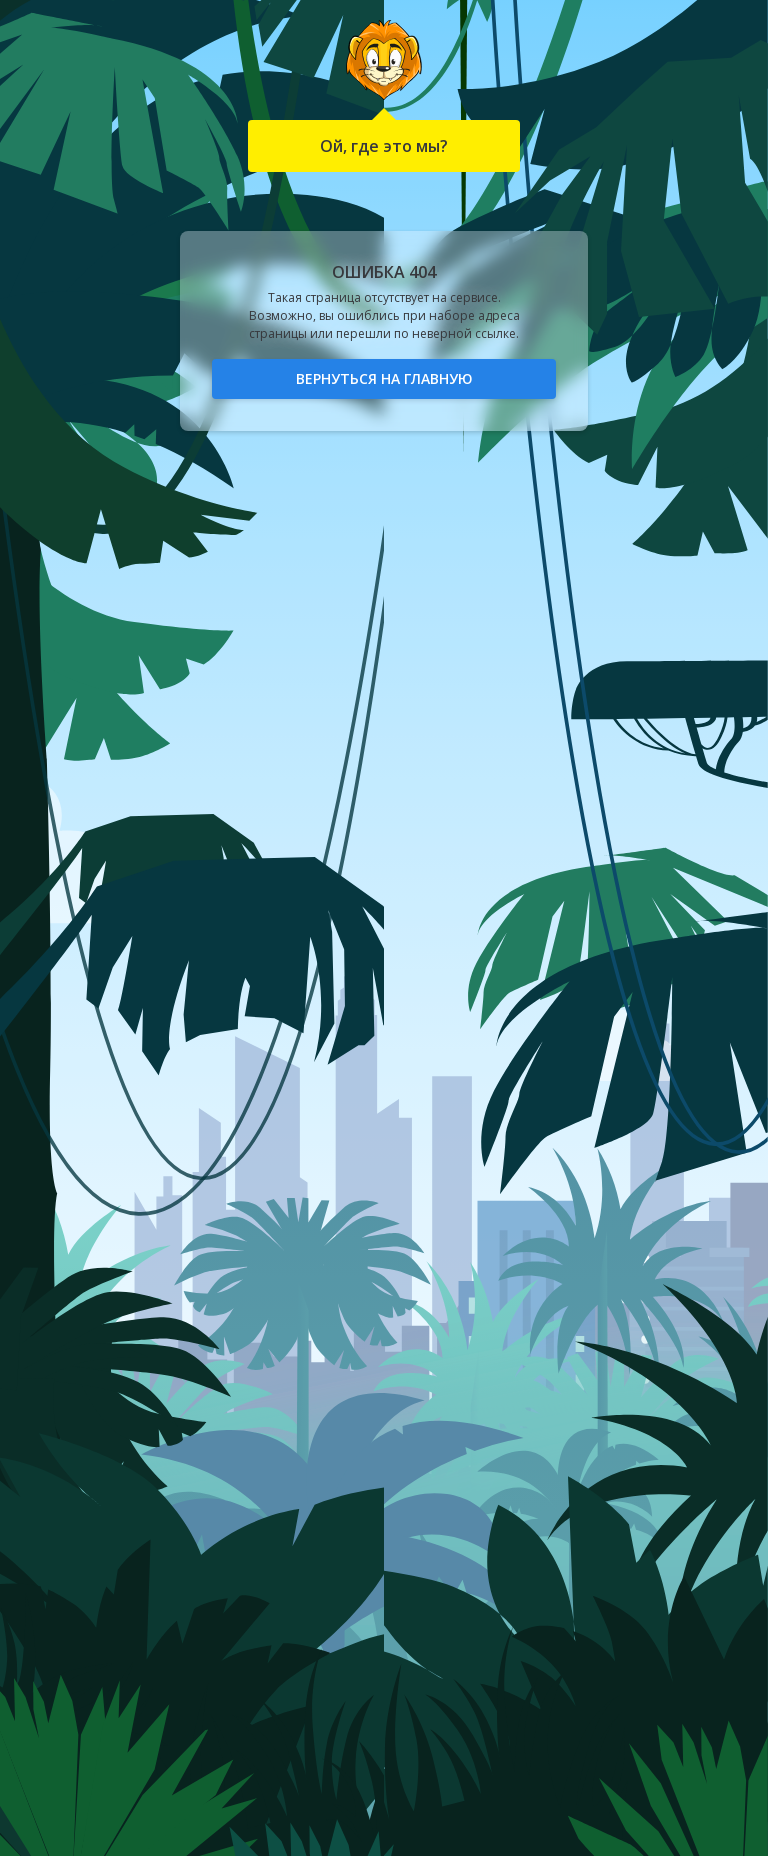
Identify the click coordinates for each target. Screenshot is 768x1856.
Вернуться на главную (384, 378)
